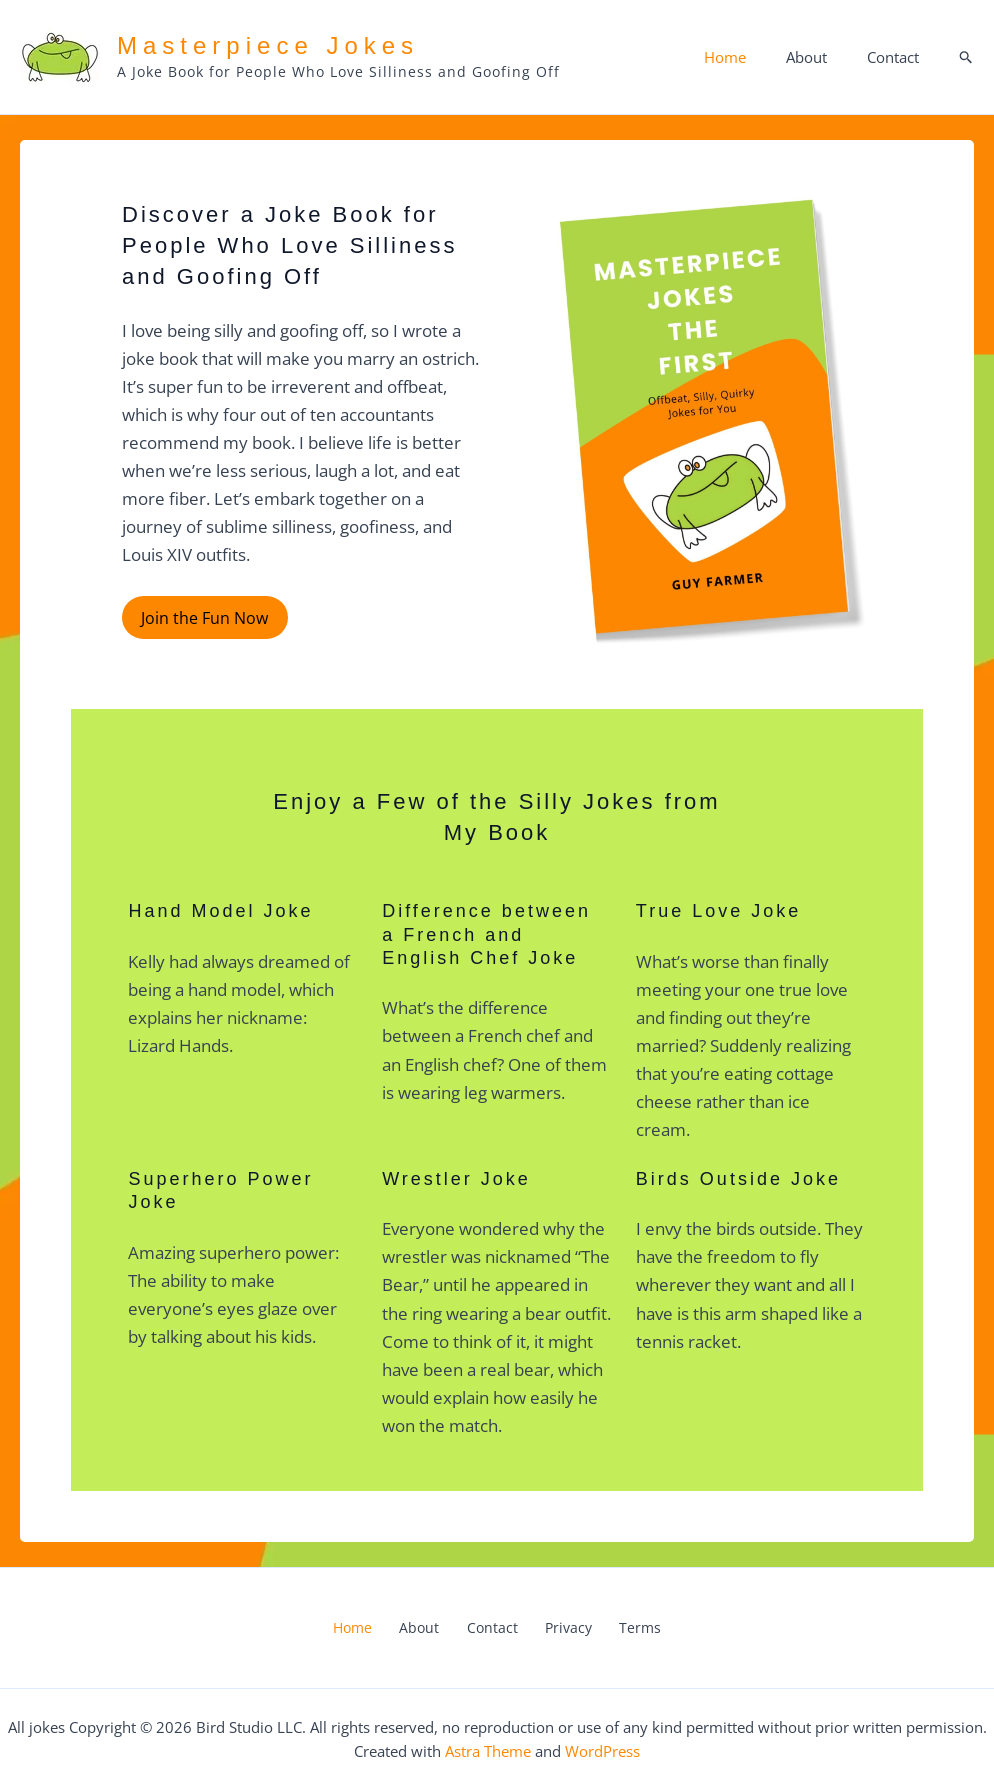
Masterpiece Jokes (268, 45)
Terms (619, 1628)
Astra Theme (488, 1751)
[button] (966, 57)
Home (750, 57)
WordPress (602, 1751)
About (821, 57)
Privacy (558, 1628)
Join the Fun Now (203, 617)
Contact (898, 57)
